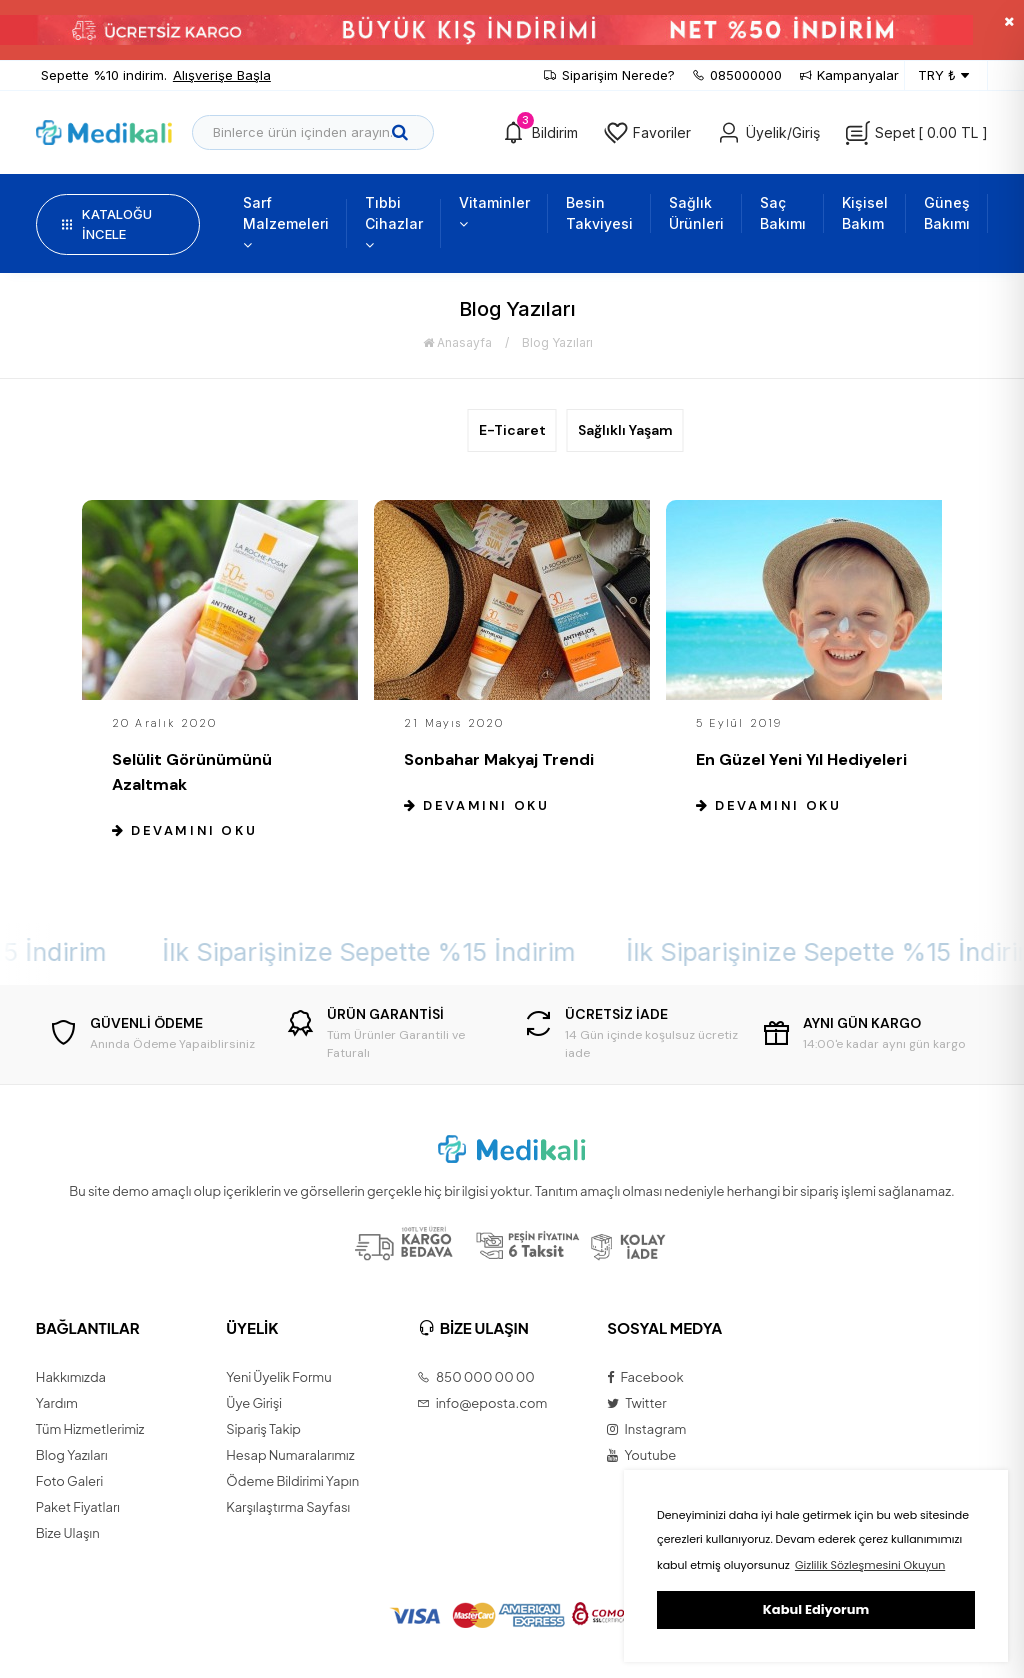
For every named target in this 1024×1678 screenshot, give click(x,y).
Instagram (646, 1429)
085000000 (737, 75)
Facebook (645, 1377)
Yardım (57, 1403)
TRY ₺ (943, 76)
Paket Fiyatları (78, 1507)
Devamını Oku (184, 830)
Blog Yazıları (557, 342)
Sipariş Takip (263, 1429)
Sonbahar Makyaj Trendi (499, 759)
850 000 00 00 (476, 1377)
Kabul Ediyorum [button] (816, 1609)
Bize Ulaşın (68, 1533)
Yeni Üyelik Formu (278, 1377)
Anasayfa (457, 342)
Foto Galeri (69, 1481)
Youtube (641, 1455)
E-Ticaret (512, 430)
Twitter (637, 1403)
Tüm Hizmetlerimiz (90, 1429)
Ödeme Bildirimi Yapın (292, 1481)
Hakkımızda (71, 1377)
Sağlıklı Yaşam (625, 430)
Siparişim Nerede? (609, 75)
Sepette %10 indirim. (156, 76)
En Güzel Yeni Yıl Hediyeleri (801, 759)
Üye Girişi (254, 1403)
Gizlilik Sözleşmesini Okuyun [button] (870, 1565)
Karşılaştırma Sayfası (288, 1507)
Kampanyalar (849, 75)
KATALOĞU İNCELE (107, 224)
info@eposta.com (482, 1403)
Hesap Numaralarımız (290, 1455)
